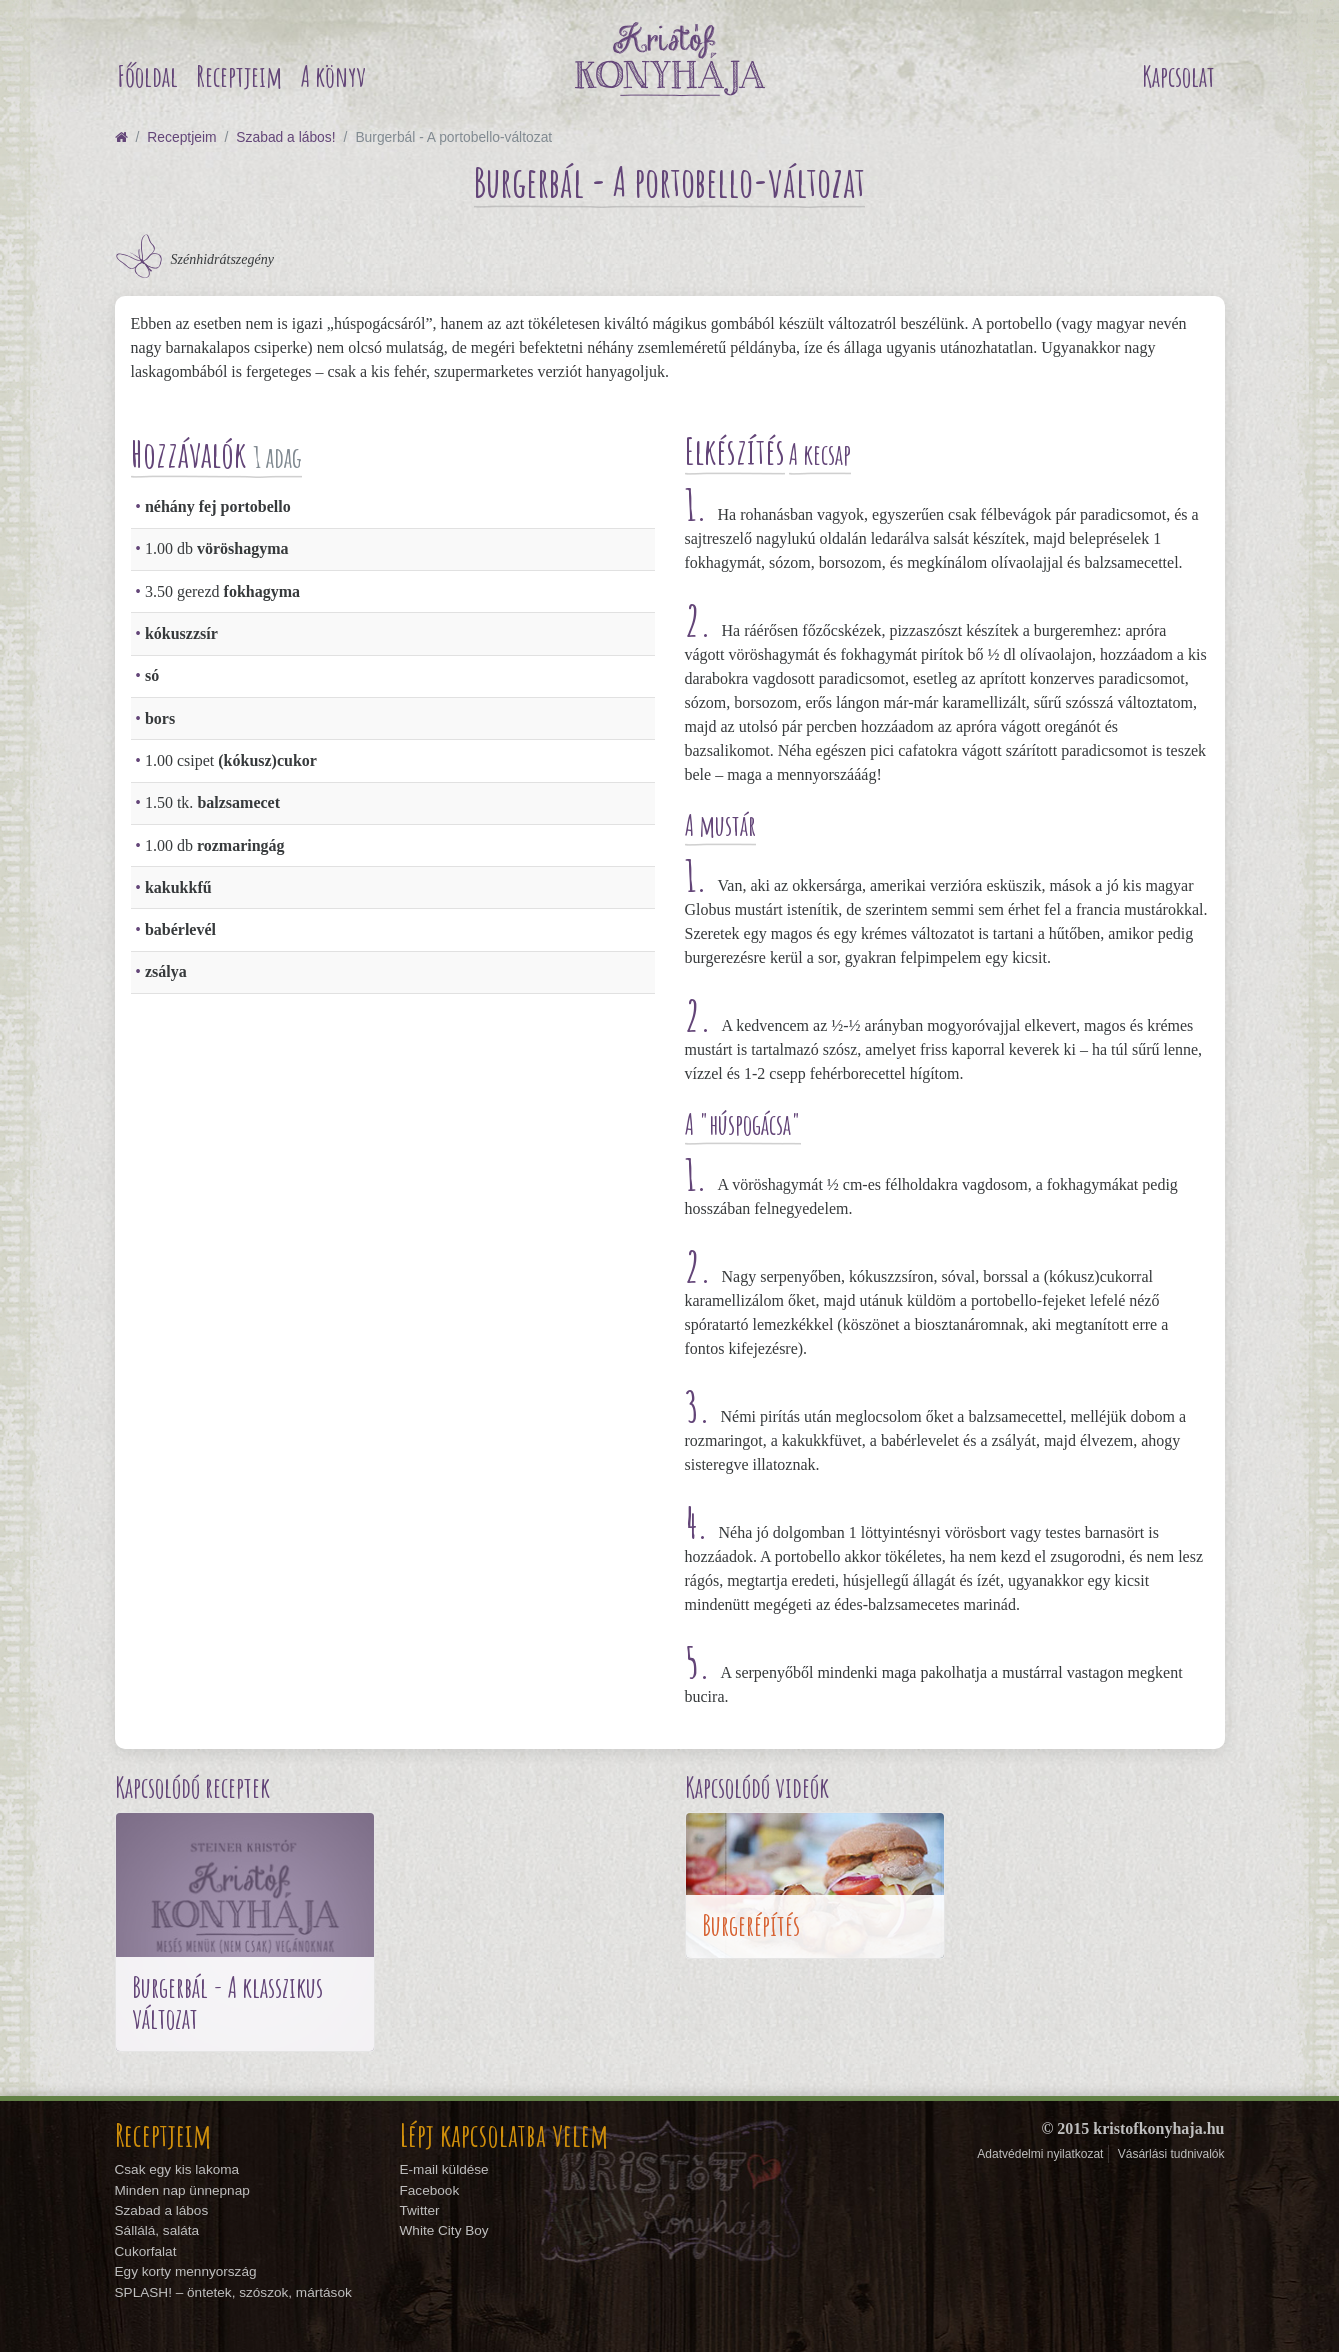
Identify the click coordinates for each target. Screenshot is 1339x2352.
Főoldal (147, 77)
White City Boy (444, 2230)
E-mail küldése (444, 2169)
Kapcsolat (1178, 77)
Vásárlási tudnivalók (1171, 2154)
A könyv (333, 77)
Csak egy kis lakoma (177, 2169)
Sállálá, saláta (157, 2230)
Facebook (430, 2190)
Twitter (420, 2210)
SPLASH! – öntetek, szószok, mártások (233, 2292)
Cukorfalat (146, 2251)
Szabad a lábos (162, 2210)
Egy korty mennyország (186, 2271)
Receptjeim (239, 77)
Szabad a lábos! (285, 137)
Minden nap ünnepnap (182, 2190)
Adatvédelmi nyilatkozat (1040, 2154)
